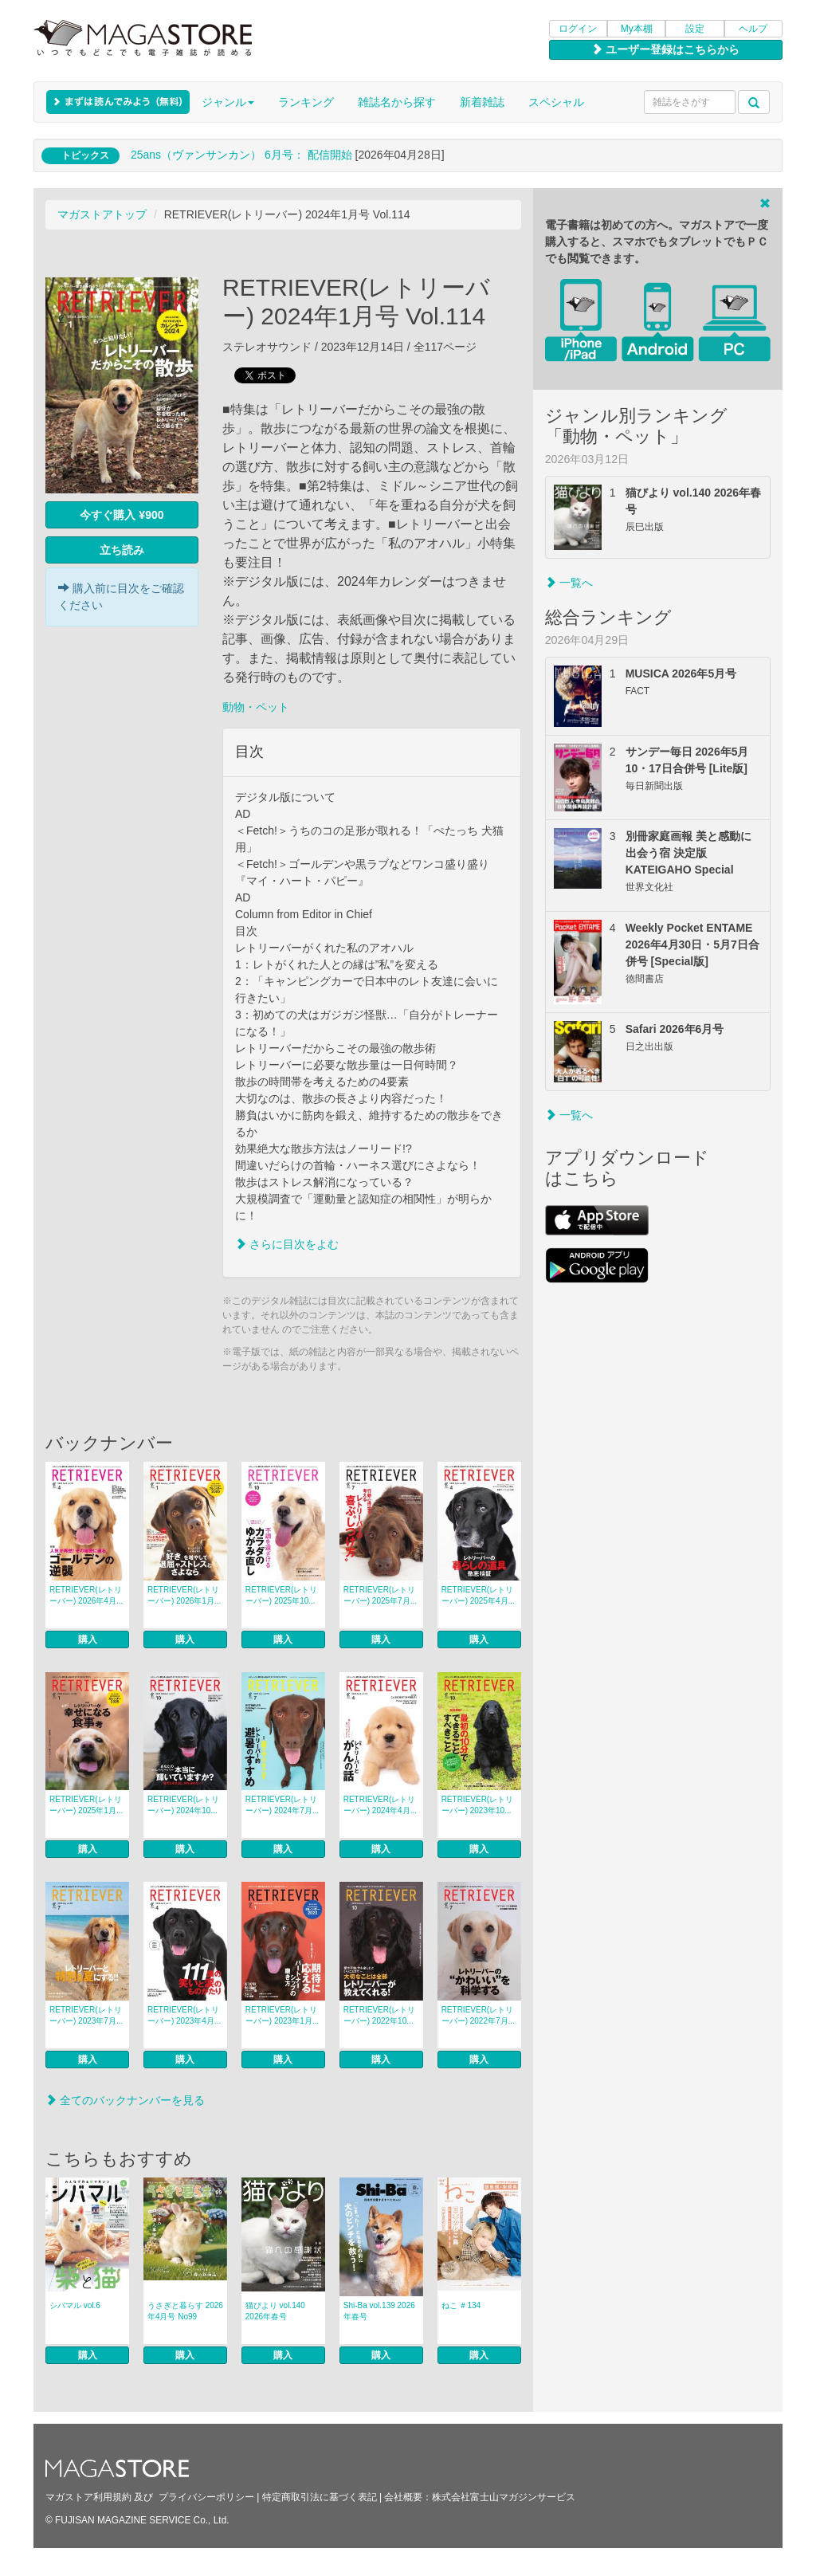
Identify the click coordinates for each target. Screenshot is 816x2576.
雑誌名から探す (397, 102)
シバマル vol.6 (74, 2305)
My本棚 (637, 28)
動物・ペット (255, 707)
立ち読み (122, 550)
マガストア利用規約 (88, 2497)
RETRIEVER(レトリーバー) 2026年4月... (86, 1595)
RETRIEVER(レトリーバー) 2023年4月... (184, 2015)
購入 (87, 1639)
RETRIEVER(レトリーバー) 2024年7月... (282, 1805)
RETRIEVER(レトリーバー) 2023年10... (477, 1805)
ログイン (578, 28)
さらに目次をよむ (287, 1244)
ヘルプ (753, 28)
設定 (694, 28)
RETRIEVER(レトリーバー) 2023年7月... (86, 2015)
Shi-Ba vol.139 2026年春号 (379, 2311)
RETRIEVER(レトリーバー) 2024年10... (183, 1805)
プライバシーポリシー (206, 2497)
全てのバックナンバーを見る (125, 2100)
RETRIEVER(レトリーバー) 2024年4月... (380, 1805)
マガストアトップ (102, 214)
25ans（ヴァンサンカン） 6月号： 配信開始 (241, 154)
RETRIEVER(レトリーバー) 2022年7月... (478, 2015)
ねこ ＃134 (461, 2305)
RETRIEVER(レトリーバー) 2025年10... (281, 1595)
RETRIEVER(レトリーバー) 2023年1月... (282, 2015)
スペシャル (556, 102)
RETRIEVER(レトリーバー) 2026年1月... (184, 1595)
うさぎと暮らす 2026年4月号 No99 (185, 2311)
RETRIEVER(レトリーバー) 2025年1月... (86, 1805)
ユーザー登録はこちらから (665, 49)
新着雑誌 (482, 102)
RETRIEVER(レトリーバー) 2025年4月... (478, 1595)
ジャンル (228, 102)
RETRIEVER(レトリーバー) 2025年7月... (380, 1595)
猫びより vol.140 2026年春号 (275, 2311)
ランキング (306, 102)
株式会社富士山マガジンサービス (503, 2497)
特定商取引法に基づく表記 (319, 2497)
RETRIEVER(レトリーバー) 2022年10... (379, 2015)
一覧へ (569, 582)
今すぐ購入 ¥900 (121, 515)
